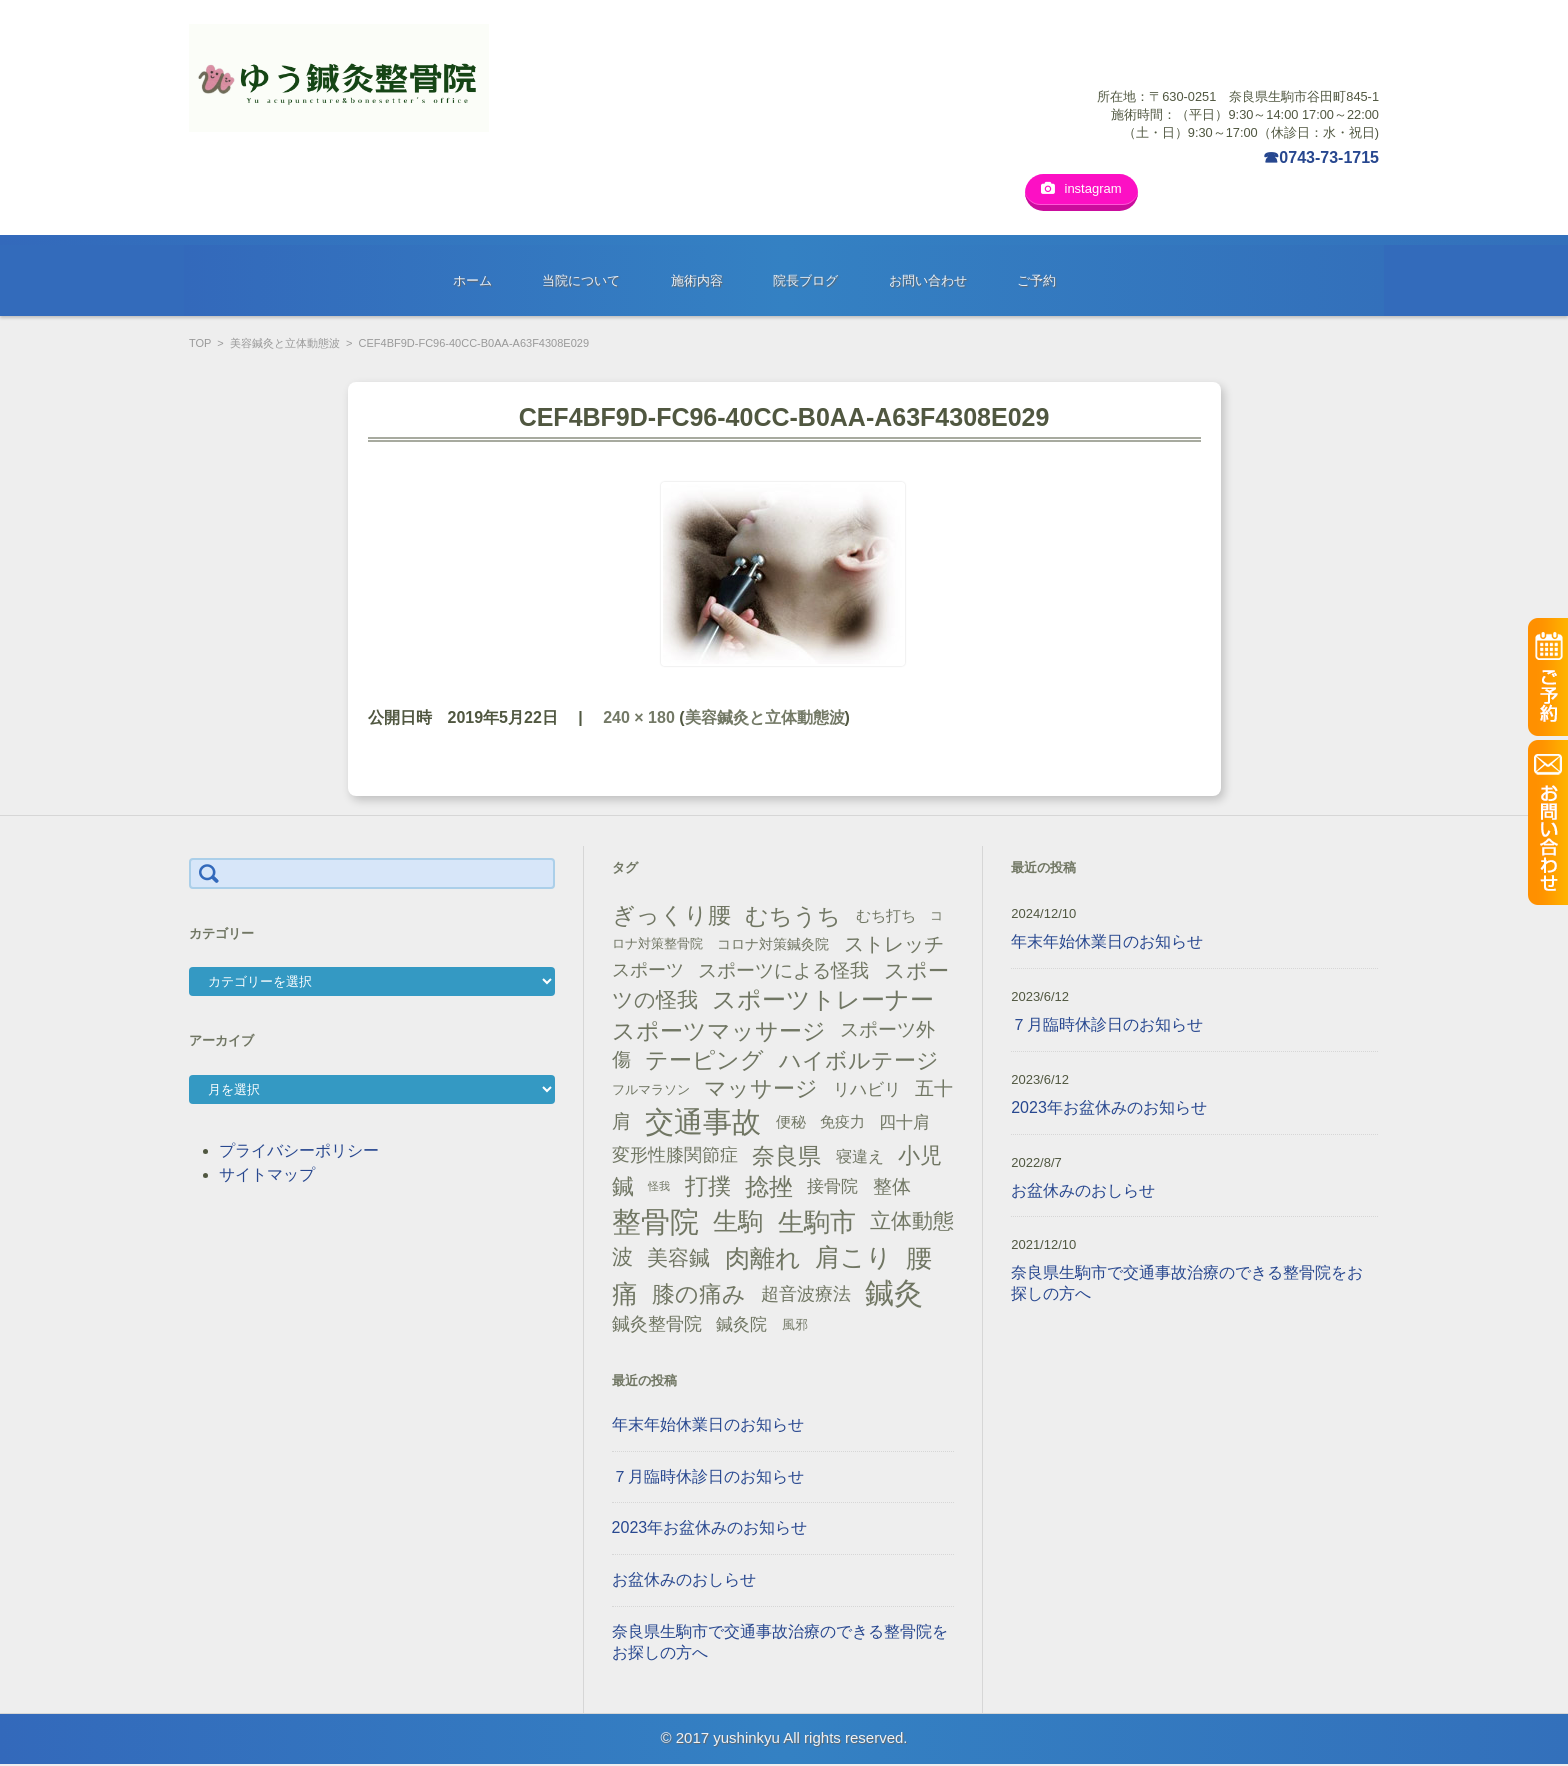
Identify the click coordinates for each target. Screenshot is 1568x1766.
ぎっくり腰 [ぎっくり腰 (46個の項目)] (671, 917)
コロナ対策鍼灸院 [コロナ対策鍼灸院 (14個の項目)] (773, 946)
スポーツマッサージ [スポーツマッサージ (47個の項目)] (719, 1032)
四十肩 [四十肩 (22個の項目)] (904, 1124)
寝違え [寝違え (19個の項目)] (860, 1157)
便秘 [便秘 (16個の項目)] (791, 1123)
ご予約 (1036, 282)
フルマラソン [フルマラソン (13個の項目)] (651, 1090)
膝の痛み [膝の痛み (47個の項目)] (699, 1296)
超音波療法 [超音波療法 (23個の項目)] (806, 1295)
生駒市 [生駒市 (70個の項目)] (817, 1223)
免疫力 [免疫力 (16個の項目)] (842, 1123)
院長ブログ (805, 282)
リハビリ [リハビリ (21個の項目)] (867, 1090)
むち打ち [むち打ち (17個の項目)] (886, 917)
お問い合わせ (928, 282)
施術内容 (697, 282)
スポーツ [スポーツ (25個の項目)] (648, 972)
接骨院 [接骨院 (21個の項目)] (832, 1188)
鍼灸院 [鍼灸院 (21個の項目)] (741, 1325)
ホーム (472, 282)
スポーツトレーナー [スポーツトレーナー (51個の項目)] (823, 1000)
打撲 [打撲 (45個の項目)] (708, 1188)
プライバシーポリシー (299, 1151)
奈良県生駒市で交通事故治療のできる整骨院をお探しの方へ (780, 1643)
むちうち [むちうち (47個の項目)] (793, 918)
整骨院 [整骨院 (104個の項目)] (655, 1222)
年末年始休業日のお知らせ (708, 1425)
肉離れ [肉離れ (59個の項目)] (763, 1259)
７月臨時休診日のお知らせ (708, 1477)
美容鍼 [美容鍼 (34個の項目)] (678, 1258)
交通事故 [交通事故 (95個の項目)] (703, 1123)
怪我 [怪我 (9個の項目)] (659, 1188)
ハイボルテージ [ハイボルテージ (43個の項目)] (859, 1061)
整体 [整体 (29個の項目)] (892, 1188)
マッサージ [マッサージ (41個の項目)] (761, 1090)
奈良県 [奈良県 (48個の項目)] (786, 1158)
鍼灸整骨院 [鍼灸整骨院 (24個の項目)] (657, 1325)
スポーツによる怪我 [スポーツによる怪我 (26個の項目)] (783, 971)
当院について (581, 282)
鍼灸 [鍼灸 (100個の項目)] (894, 1295)
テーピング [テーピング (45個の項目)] (704, 1061)
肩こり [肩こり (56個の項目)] (853, 1259)
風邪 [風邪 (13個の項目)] (795, 1325)
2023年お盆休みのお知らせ (710, 1529)
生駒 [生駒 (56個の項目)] (738, 1222)
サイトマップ (267, 1175)
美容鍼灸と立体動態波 (285, 345)
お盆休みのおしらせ (684, 1581)
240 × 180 (639, 718)
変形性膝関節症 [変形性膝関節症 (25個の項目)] (675, 1157)
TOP (200, 345)
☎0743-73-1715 (1321, 157)
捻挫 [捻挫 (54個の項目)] (769, 1188)
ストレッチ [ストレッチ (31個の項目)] (894, 946)
